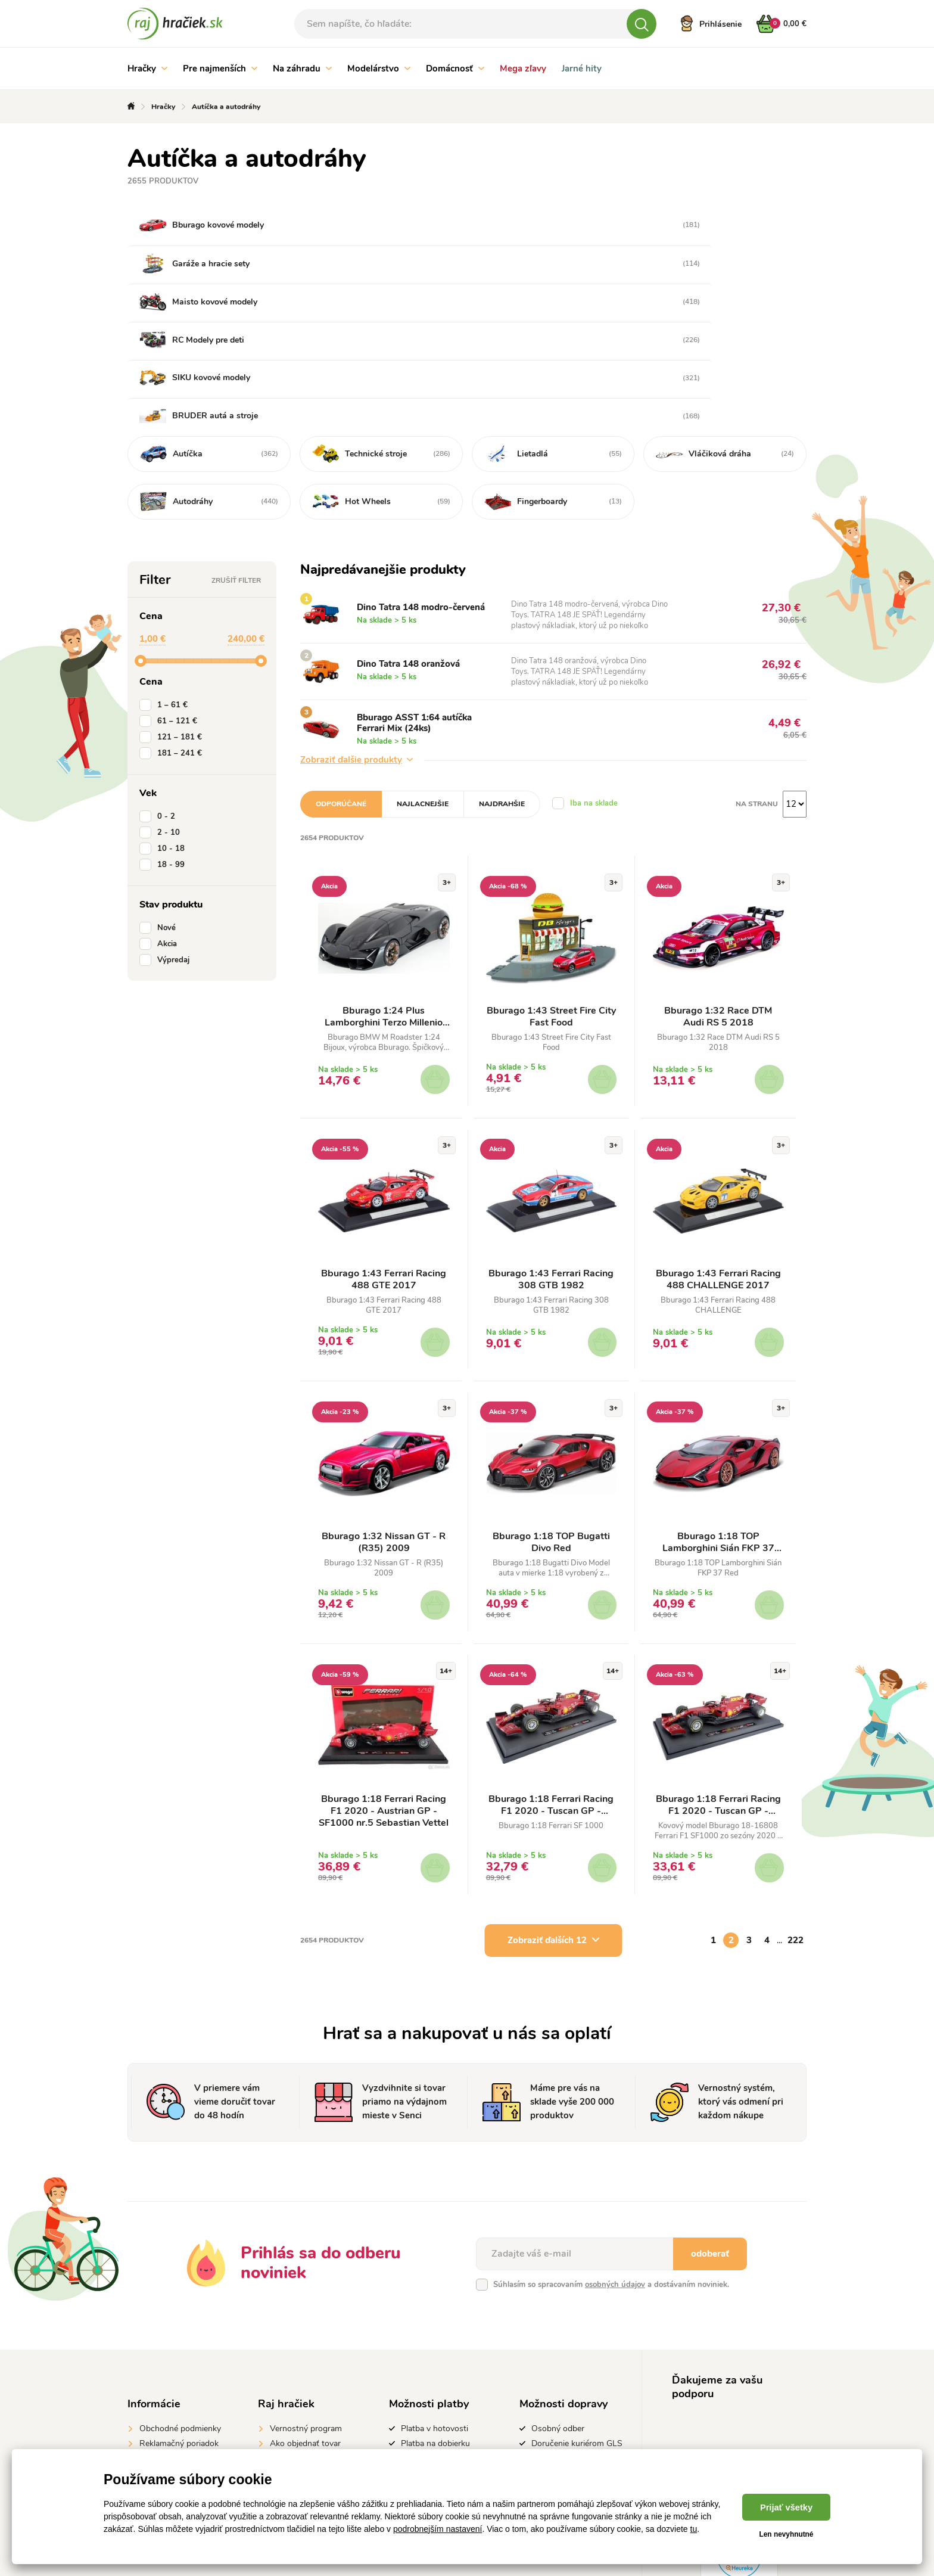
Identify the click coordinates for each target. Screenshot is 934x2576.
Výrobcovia (291, 2329)
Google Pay (422, 2374)
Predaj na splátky (432, 2329)
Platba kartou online (438, 2359)
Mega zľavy (523, 68)
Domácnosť (455, 68)
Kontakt (284, 2344)
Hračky (147, 68)
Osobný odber (557, 2299)
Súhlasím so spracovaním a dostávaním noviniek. (611, 2156)
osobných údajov (615, 2156)
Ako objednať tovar (305, 2314)
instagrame (740, 2392)
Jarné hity (582, 68)
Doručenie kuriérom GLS (576, 2314)
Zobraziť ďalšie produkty (356, 626)
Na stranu (757, 670)
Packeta (546, 2386)
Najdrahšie (502, 670)
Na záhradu (302, 68)
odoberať (710, 2125)
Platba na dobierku (435, 2314)
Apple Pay (419, 2389)
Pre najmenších (220, 68)
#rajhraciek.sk (742, 2370)
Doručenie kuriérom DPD (577, 2371)
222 (795, 1811)
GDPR (151, 2344)
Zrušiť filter (236, 447)
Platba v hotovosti (434, 2299)
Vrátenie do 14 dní (173, 2329)
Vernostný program (306, 2299)
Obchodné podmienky (180, 2299)
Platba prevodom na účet (447, 2344)
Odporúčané (341, 670)
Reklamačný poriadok (179, 2314)
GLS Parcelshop (561, 2356)
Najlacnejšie (423, 670)
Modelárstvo (378, 68)
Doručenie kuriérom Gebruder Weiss (567, 2335)
